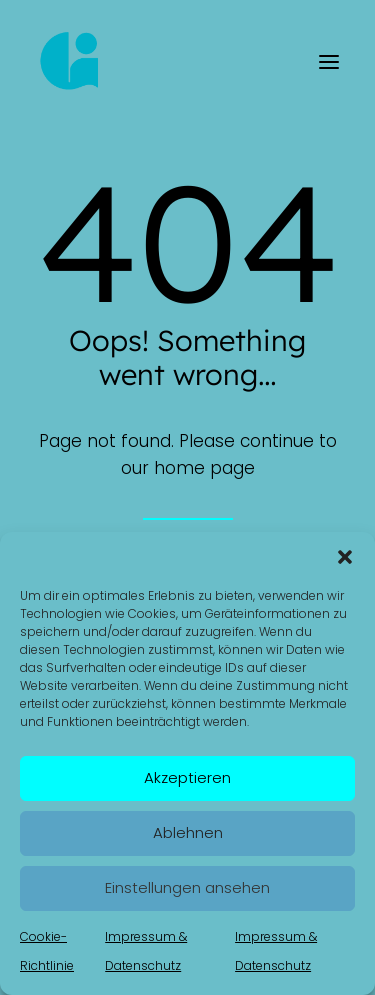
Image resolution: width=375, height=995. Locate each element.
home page (204, 468)
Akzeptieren (187, 777)
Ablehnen (188, 832)
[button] (345, 557)
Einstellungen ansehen (187, 887)
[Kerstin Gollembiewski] (70, 62)
